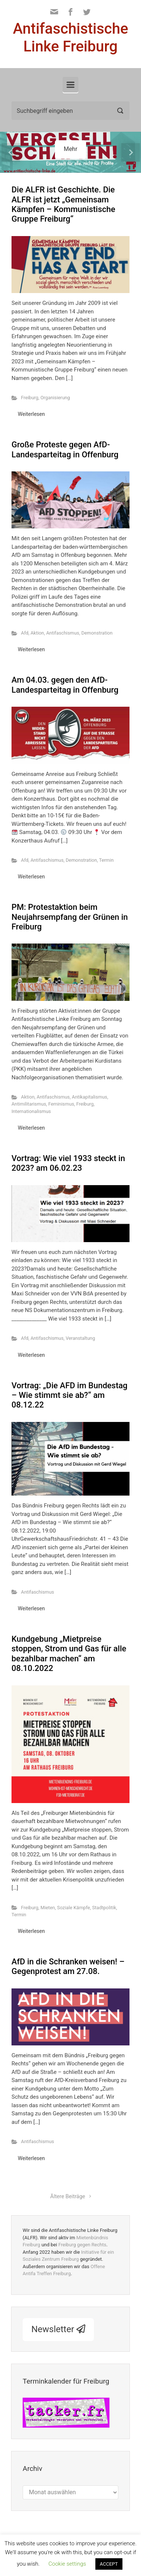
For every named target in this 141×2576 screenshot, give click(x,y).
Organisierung (55, 397)
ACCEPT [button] (109, 2564)
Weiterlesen (31, 414)
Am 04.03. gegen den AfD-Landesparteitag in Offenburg (65, 684)
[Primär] (70, 85)
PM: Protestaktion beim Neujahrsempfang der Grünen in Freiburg (70, 916)
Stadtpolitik (104, 1907)
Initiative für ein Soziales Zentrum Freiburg (68, 2255)
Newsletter (58, 2329)
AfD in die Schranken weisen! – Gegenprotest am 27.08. (68, 1966)
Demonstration (96, 633)
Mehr (71, 148)
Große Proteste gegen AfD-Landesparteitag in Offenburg (65, 449)
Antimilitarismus (29, 1104)
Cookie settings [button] (67, 2563)
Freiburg (30, 397)
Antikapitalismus (89, 1097)
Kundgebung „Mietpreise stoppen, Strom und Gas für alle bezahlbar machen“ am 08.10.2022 (69, 1653)
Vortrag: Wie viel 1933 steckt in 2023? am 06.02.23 (68, 1163)
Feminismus (61, 1104)
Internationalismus (31, 1111)
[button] (10, 152)
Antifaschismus (62, 633)
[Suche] (70, 110)
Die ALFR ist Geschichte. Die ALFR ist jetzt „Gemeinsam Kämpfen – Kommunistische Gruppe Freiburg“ (63, 204)
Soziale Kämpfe (73, 1907)
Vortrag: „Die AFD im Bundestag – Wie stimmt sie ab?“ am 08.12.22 (70, 1395)
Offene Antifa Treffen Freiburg (64, 2270)
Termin (106, 860)
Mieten (47, 1907)
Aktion (37, 633)
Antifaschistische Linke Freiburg (70, 37)
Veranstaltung (80, 1338)
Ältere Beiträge (67, 2196)
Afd (25, 633)
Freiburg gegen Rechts (82, 2244)
